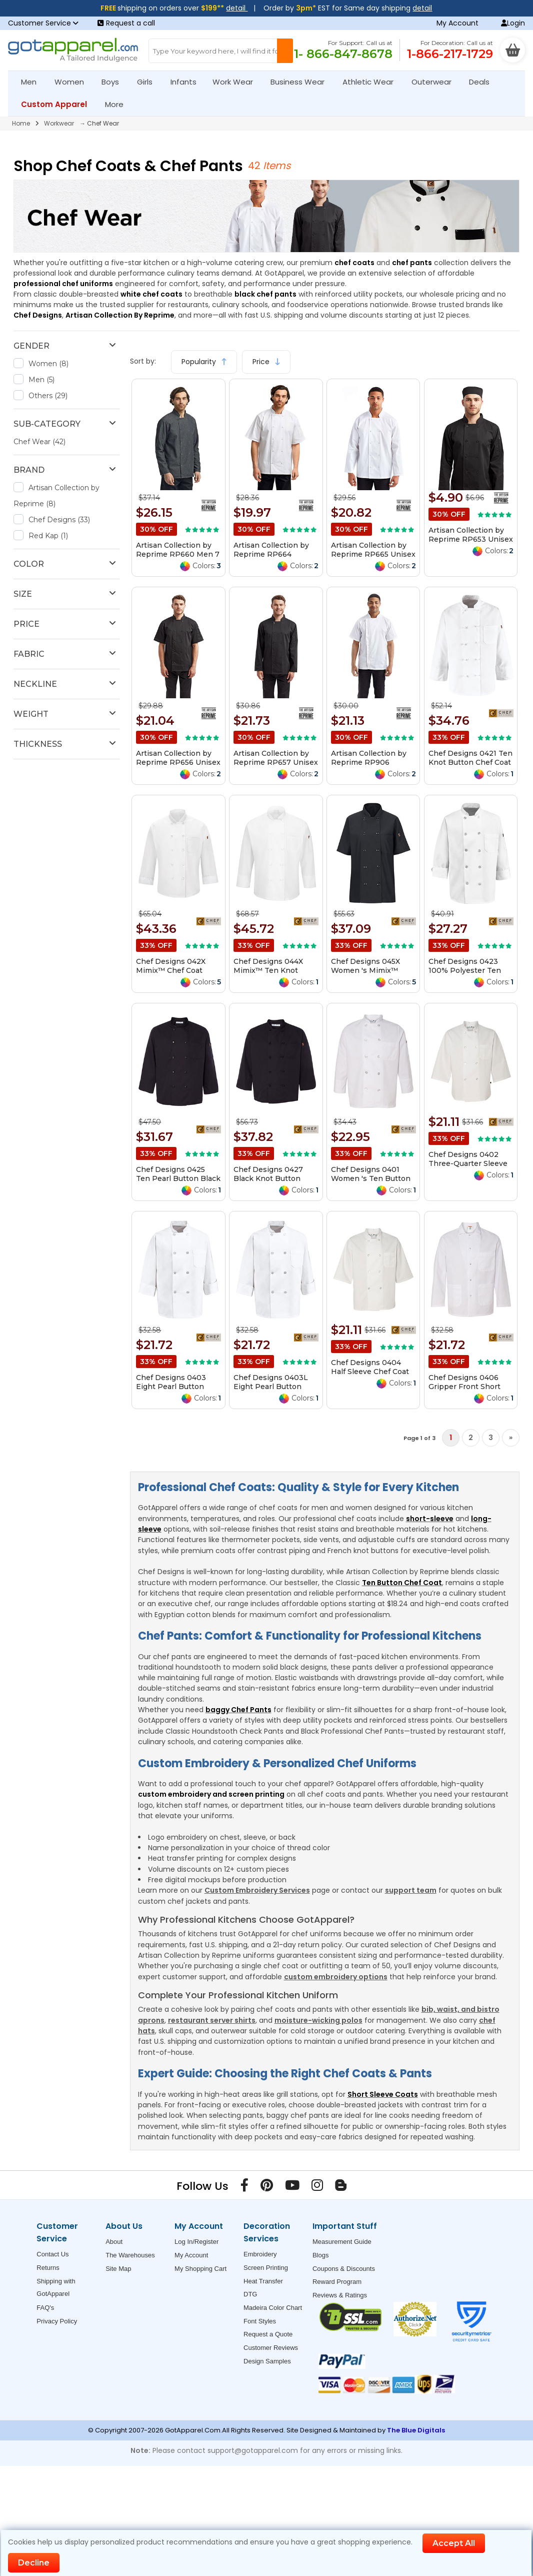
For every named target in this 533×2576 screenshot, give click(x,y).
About (114, 2241)
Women (73, 82)
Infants (186, 82)
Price (266, 362)
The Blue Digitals (416, 2430)
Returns (48, 2267)
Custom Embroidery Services (257, 1890)
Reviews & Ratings (339, 2295)
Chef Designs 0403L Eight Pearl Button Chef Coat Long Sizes (272, 1386)
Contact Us (52, 2254)
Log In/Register (196, 2241)
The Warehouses (130, 2255)
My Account (457, 23)
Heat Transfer (263, 2281)
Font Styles (260, 2321)
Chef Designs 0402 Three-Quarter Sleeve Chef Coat (468, 1163)
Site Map (118, 2268)
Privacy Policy (56, 2321)
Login (513, 23)
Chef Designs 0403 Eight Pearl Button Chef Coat (171, 1386)
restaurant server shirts (212, 2020)
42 (255, 166)
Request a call (126, 23)
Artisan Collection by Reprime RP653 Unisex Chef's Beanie (470, 539)
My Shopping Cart (200, 2268)
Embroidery (260, 2254)
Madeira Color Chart (273, 2307)
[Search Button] (285, 51)
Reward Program (337, 2281)
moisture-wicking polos (318, 2020)
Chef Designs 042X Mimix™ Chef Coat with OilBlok (171, 970)
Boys (115, 82)
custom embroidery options (336, 1977)
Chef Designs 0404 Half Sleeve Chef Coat (370, 1367)
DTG (250, 2294)
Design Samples (267, 2361)
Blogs (320, 2255)
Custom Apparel (58, 104)
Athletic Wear (372, 82)
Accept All (453, 2543)
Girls (149, 82)
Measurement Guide (342, 2241)
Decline (34, 2562)
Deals (479, 82)
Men (33, 82)
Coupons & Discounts (343, 2268)
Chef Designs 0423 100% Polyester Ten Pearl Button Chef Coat (470, 970)
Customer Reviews (271, 2347)
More (118, 104)
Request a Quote (268, 2334)
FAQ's (45, 2307)
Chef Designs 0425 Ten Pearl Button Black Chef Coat (178, 1178)
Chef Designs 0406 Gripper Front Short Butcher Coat (464, 1386)
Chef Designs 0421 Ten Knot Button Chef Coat (470, 758)
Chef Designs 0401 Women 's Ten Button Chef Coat (370, 1178)
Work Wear (237, 82)
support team (410, 1890)
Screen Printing (266, 2267)
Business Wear (301, 82)
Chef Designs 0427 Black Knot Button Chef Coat (268, 1178)
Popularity (204, 362)
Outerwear (436, 82)
